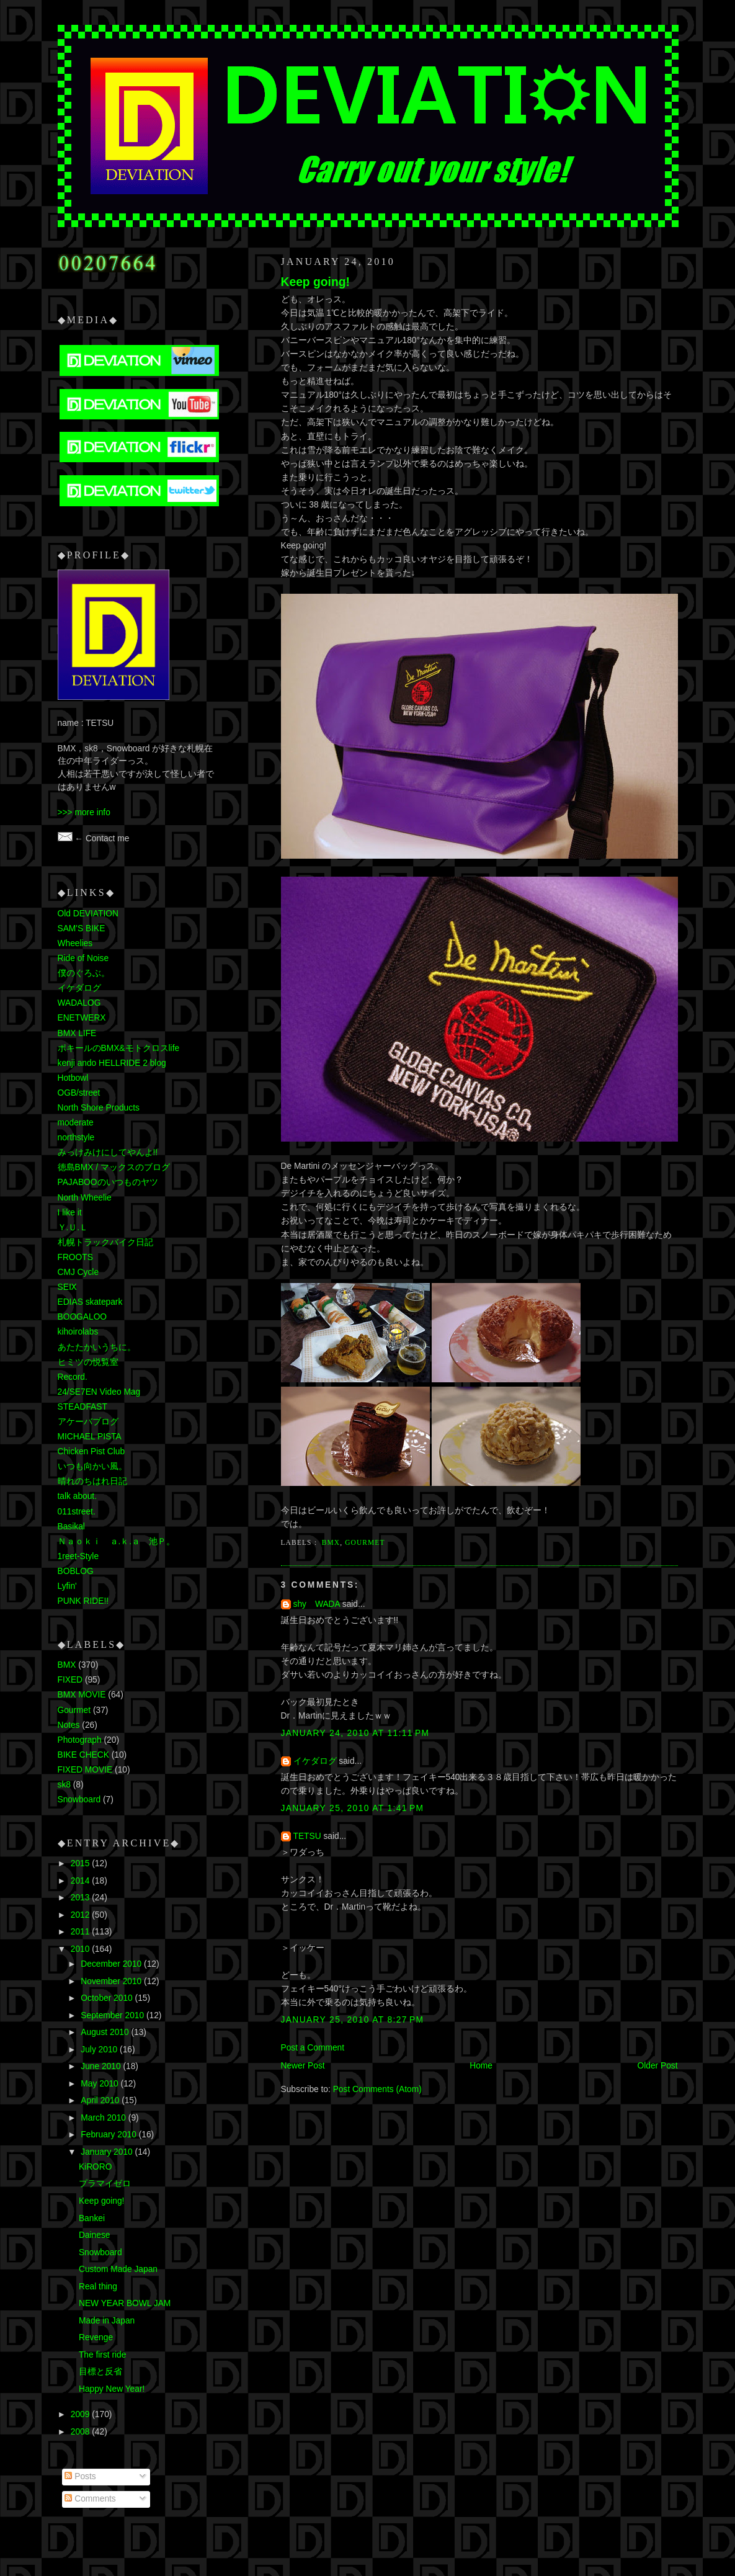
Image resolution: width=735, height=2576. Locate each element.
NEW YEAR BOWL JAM (125, 2303)
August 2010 (106, 2032)
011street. (77, 1511)
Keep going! (315, 281)
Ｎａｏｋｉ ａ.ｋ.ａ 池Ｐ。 (117, 1541)
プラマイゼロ (105, 2183)
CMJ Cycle (78, 1272)
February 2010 (109, 2134)
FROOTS (75, 1257)
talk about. (77, 1496)
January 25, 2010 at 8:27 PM (352, 2019)
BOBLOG (76, 1571)
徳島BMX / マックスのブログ (114, 1167)
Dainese (94, 2235)
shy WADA (316, 1604)
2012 (81, 1915)
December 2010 (112, 1964)
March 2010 (104, 2117)
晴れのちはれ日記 (92, 1481)
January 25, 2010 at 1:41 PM (352, 1808)
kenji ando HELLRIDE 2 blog (112, 1063)
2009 (81, 2414)
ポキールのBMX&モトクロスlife (119, 1048)
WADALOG (79, 1003)
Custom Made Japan (118, 2269)
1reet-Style (78, 1556)
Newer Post (303, 2065)
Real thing (98, 2286)
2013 (81, 1897)
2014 (81, 1880)
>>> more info (84, 812)
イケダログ (315, 1761)
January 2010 (108, 2152)
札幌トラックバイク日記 (105, 1242)
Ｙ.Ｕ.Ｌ (73, 1227)
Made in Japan (107, 2320)
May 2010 (100, 2083)
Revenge (96, 2337)
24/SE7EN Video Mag (99, 1392)
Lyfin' (67, 1586)
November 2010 (112, 1981)
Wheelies (75, 943)
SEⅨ (67, 1287)
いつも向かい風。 (92, 1466)
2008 (81, 2431)
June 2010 (102, 2066)
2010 (81, 1949)
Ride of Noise (83, 958)
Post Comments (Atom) (377, 2089)
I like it (70, 1212)
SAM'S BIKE (81, 928)
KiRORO (95, 2166)
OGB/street (79, 1093)
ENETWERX (82, 1017)
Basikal (71, 1526)
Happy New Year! (112, 2389)
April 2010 (101, 2100)
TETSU (307, 1836)
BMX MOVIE (82, 1694)
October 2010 (108, 1998)
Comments (90, 2498)
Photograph (80, 1740)
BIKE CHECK (83, 1755)
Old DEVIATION (88, 913)
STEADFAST (82, 1406)
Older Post (657, 2065)
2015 (81, 1863)
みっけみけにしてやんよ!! (108, 1152)
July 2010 (100, 2049)
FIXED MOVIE (85, 1769)
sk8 (64, 1784)
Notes (69, 1725)
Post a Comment (313, 2047)
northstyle (76, 1137)
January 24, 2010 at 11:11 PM (355, 1733)
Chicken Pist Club (91, 1451)
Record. (72, 1377)
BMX (331, 1542)
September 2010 (113, 2015)
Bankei (92, 2218)
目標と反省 (100, 2371)
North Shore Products (99, 1107)
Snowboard (79, 1799)
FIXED (70, 1679)
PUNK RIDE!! (83, 1601)
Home (481, 2065)
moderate (76, 1122)
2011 (81, 1931)
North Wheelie (85, 1197)
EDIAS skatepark (90, 1302)
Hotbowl (73, 1078)
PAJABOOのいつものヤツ (108, 1182)
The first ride (103, 2354)
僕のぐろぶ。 (84, 973)
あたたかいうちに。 (97, 1347)
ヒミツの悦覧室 (88, 1362)
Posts (80, 2476)
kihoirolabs (78, 1331)
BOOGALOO (82, 1317)
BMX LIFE (77, 1033)
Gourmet (365, 1542)
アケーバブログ (88, 1421)
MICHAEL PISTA (90, 1436)
